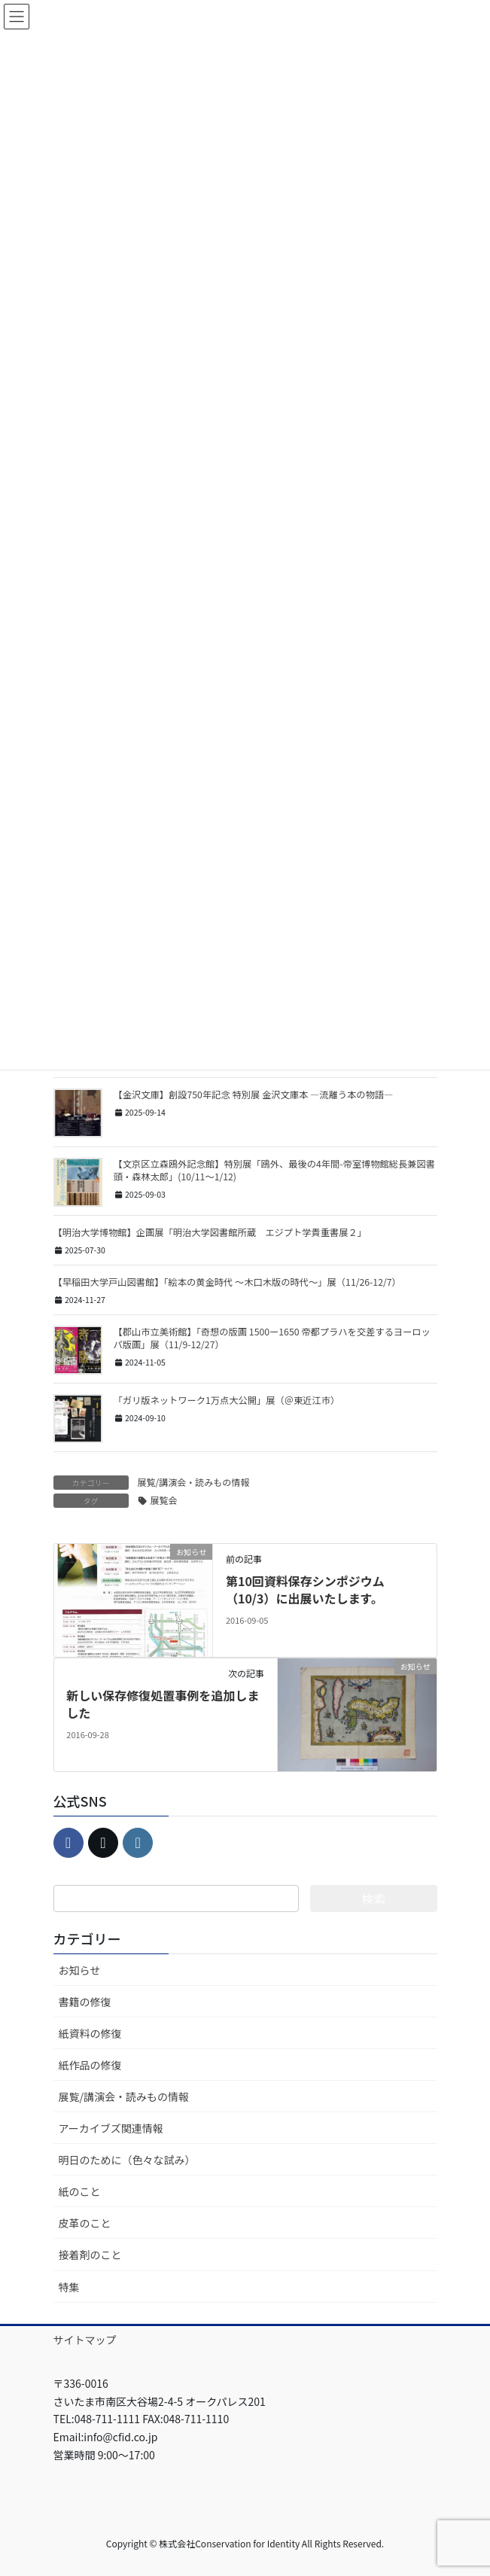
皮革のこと (85, 2222)
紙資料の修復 (90, 2033)
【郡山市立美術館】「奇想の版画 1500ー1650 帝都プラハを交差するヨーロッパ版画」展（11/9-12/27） (272, 1338)
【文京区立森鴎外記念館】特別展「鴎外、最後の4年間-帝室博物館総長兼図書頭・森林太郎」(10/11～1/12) (275, 1170)
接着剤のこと (90, 2254)
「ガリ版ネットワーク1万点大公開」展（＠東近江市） (227, 1400)
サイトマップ (85, 2339)
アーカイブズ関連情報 (111, 2128)
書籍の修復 (85, 2001)
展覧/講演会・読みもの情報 (194, 1481)
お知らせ (80, 1970)
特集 (69, 2286)
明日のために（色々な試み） (127, 2159)
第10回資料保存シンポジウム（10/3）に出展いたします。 (305, 1589)
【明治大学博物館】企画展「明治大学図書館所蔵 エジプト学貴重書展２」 (210, 1232)
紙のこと (80, 2191)
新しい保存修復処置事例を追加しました (162, 1703)
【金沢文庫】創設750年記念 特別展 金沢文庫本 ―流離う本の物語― (254, 1094)
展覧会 (164, 1500)
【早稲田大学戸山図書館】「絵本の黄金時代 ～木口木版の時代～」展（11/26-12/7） (227, 1282)
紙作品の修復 (90, 2064)
